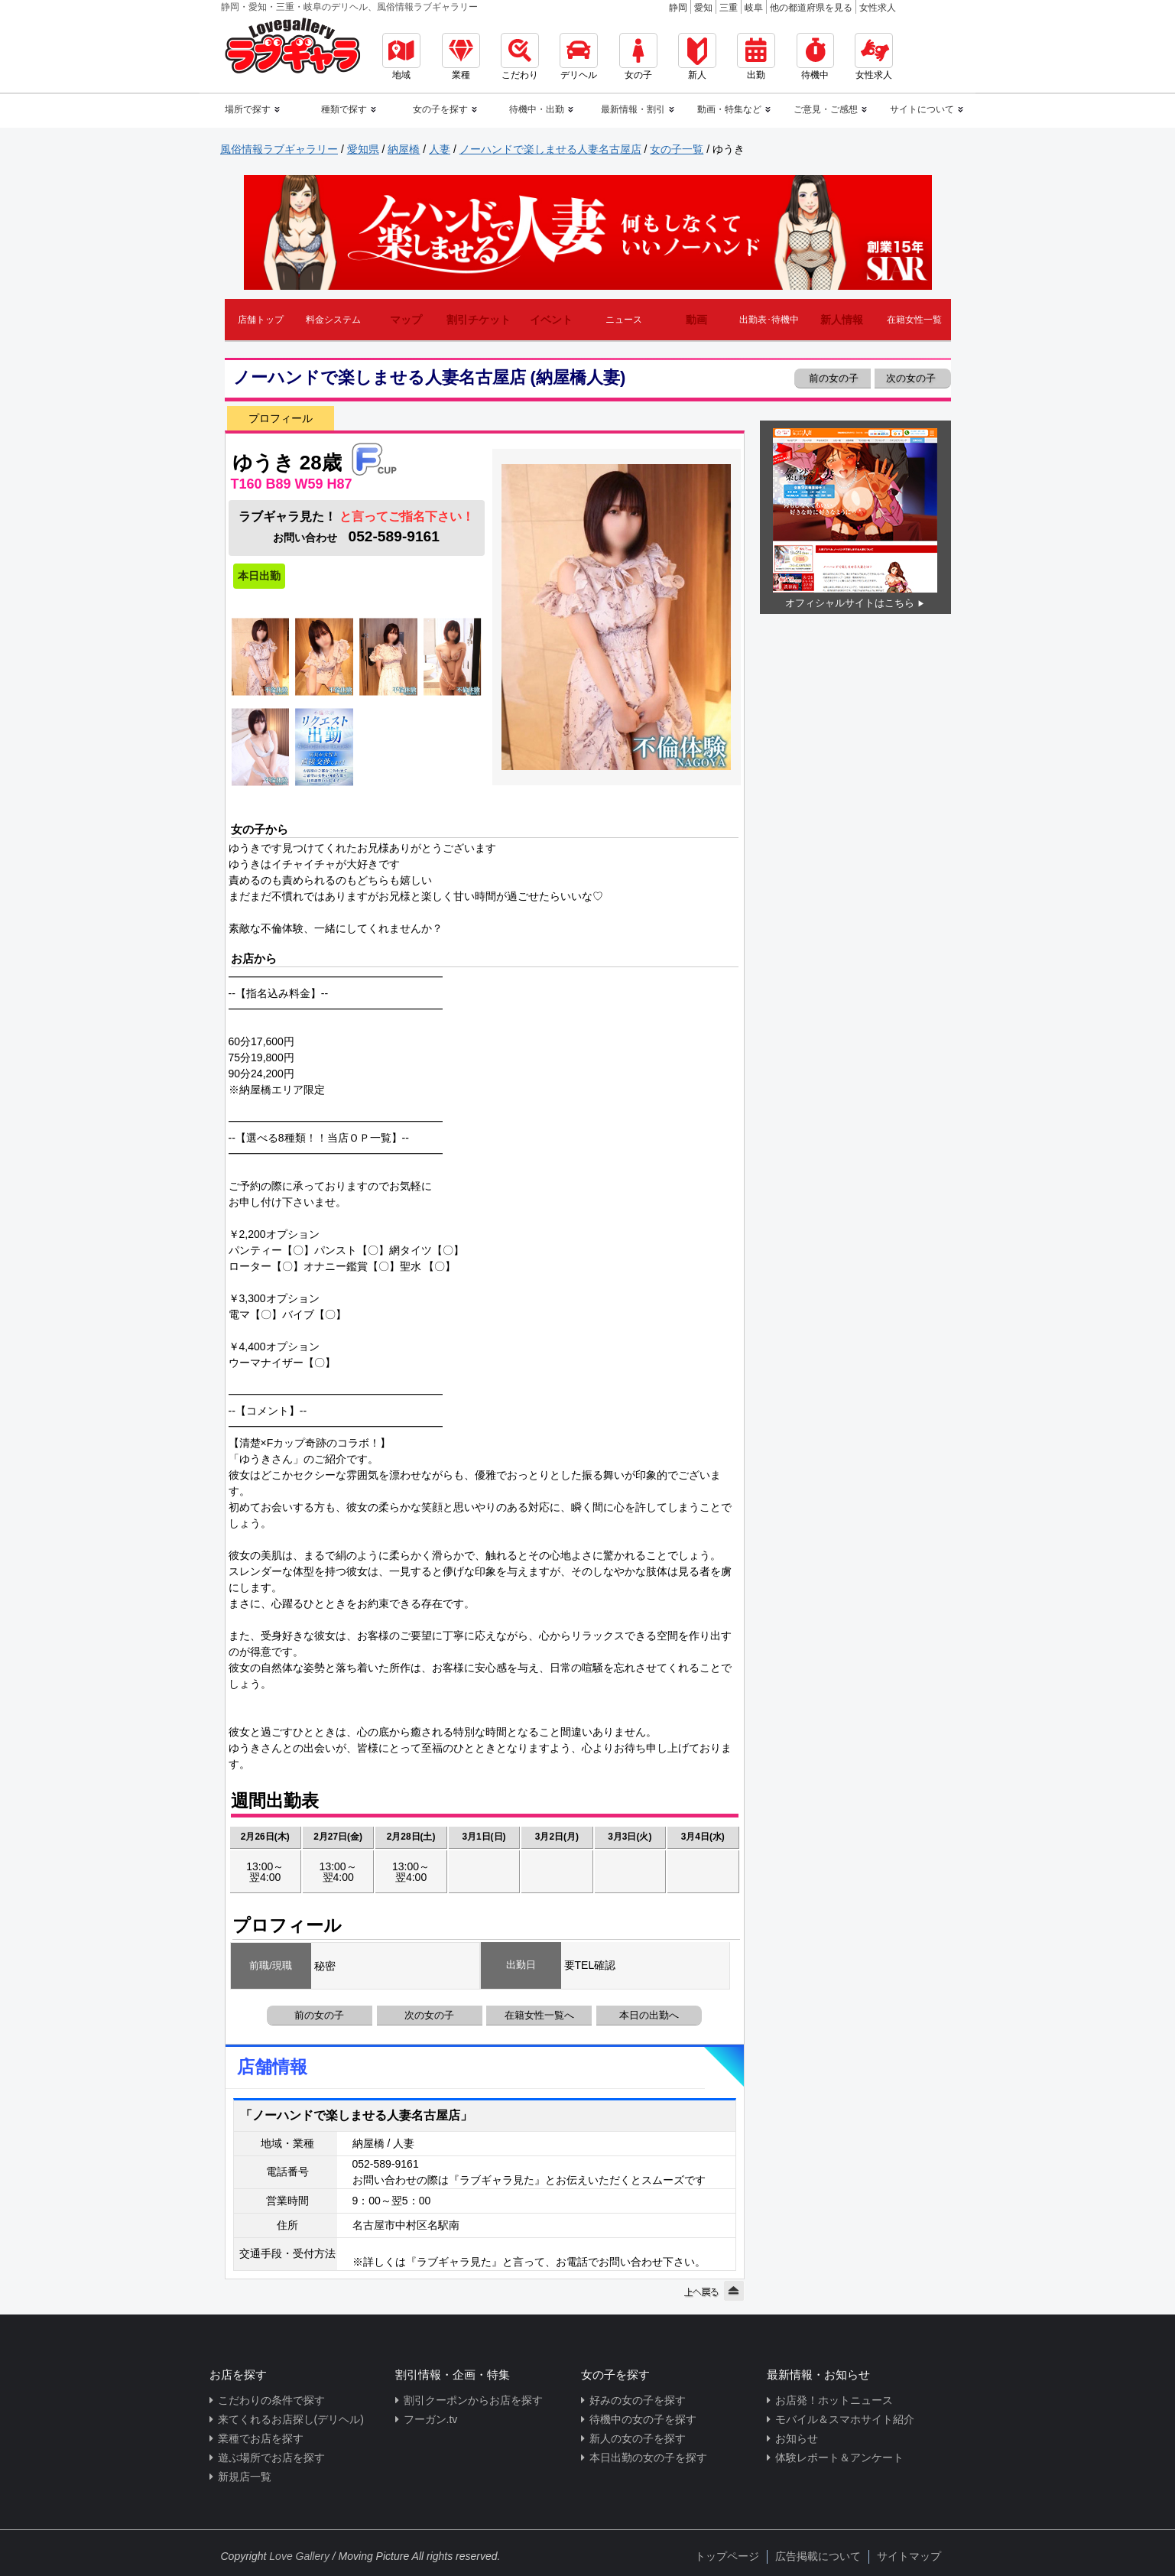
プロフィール (280, 418)
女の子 (638, 56)
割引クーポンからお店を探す (473, 2400)
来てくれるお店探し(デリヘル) (291, 2419)
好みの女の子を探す (637, 2400)
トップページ (727, 2556)
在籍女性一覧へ (539, 2015)
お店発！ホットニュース (834, 2400)
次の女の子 (912, 378)
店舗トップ (261, 319)
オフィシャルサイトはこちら (849, 603)
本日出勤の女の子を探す (648, 2457)
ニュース (623, 319)
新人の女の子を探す (637, 2438)
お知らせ (796, 2438)
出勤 (756, 56)
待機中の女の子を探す (642, 2419)
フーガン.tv (431, 2419)
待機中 (815, 56)
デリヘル (579, 56)
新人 (697, 56)
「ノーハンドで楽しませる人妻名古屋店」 (356, 2115)
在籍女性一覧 (914, 319)
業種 (461, 56)
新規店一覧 (244, 2476)
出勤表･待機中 (769, 319)
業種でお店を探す (260, 2438)
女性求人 (877, 7)
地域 (401, 56)
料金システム (333, 319)
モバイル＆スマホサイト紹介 (844, 2419)
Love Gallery (299, 2556)
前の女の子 (833, 378)
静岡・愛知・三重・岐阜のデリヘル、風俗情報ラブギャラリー (349, 7)
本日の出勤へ (649, 2015)
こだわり (520, 56)
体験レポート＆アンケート (839, 2457)
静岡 (678, 7)
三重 (728, 7)
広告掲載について (818, 2556)
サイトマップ (909, 2556)
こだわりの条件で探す (271, 2400)
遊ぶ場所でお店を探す (271, 2457)
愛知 (703, 7)
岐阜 (754, 7)
